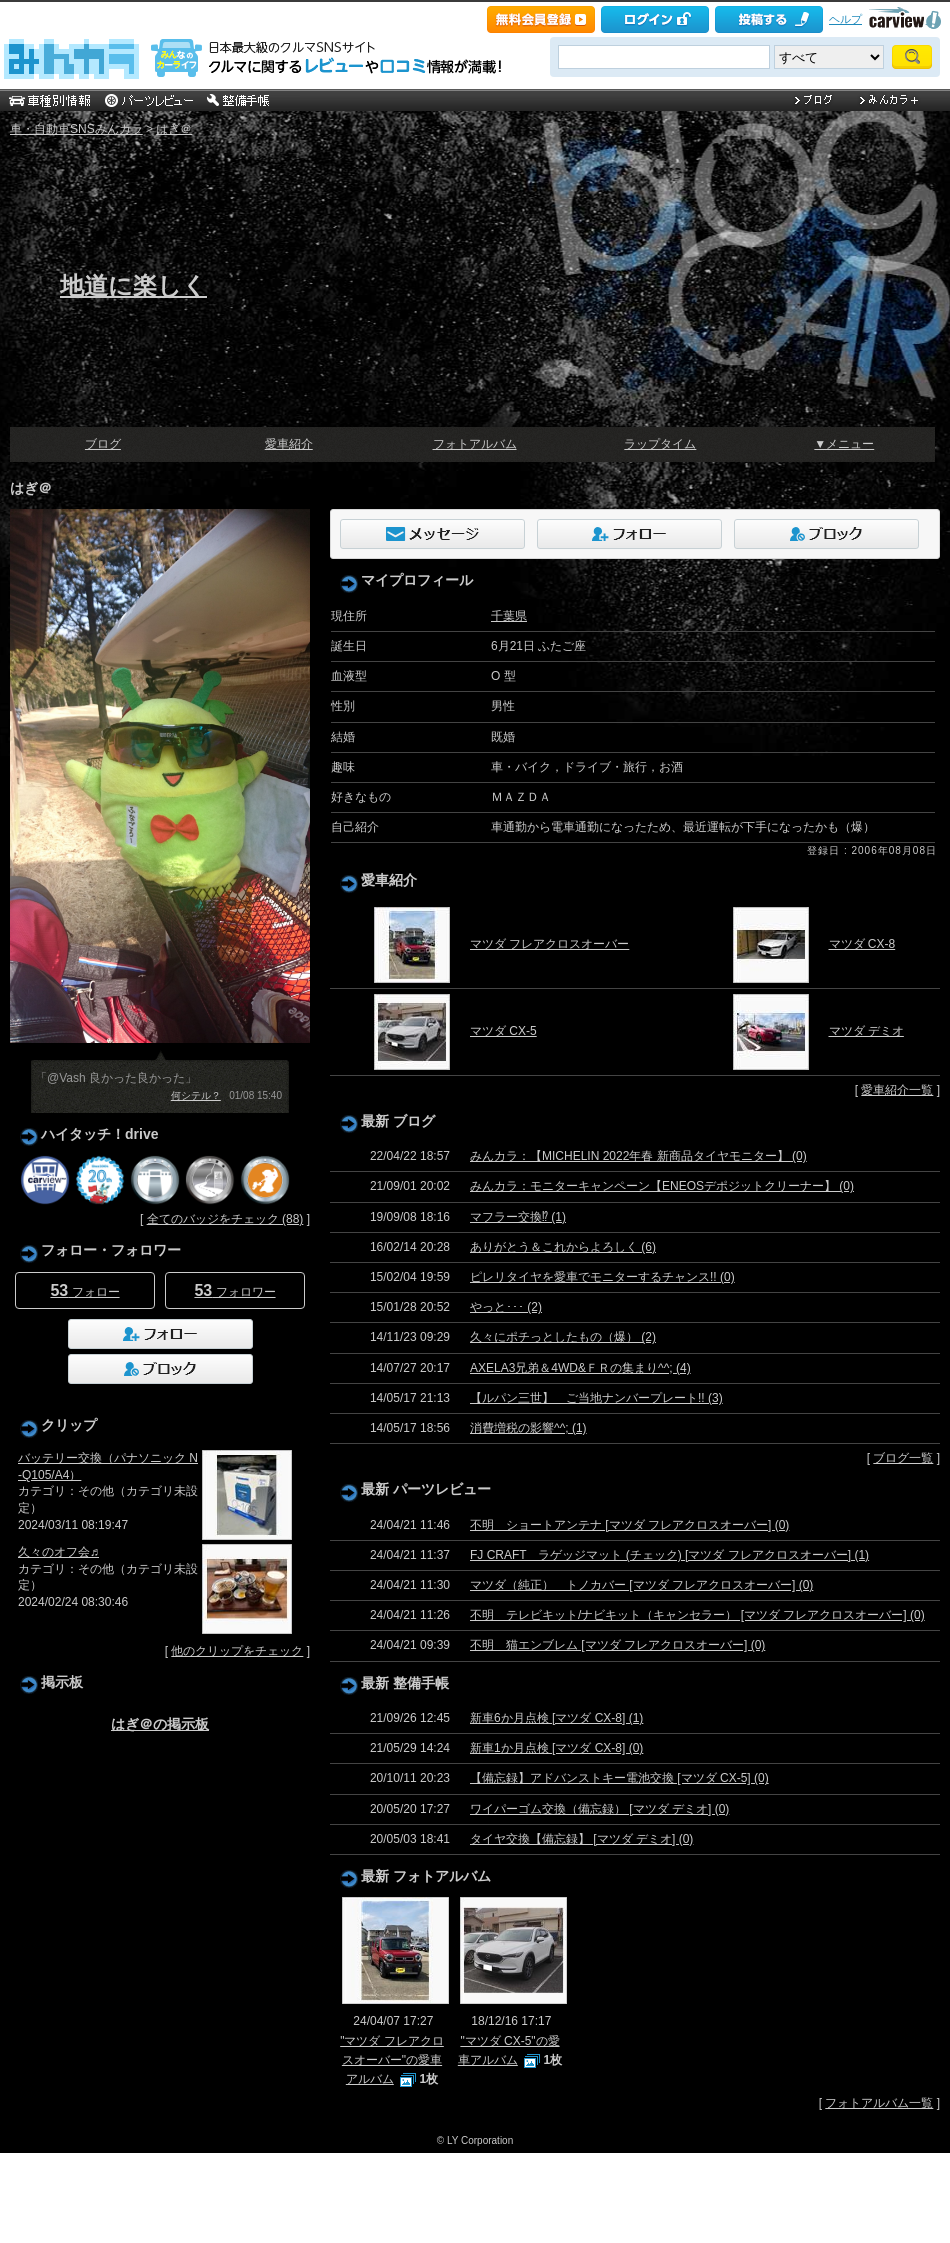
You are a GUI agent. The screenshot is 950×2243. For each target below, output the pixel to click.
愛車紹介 (289, 444)
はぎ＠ (174, 129)
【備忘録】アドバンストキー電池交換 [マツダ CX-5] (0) (619, 1778)
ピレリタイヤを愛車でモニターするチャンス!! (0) (602, 1277)
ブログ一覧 (903, 1458)
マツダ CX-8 (862, 944)
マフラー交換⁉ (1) (518, 1217)
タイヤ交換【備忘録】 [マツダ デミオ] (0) (581, 1839)
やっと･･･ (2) (506, 1307)
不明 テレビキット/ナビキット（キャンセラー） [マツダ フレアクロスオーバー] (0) (697, 1615)
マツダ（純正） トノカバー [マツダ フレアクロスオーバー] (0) (641, 1585)
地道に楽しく (133, 285)
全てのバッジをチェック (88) (225, 1219)
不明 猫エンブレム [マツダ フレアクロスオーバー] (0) (617, 1645)
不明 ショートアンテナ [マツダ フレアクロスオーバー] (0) (629, 1525)
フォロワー (234, 1290)
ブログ (103, 444)
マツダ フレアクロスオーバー (549, 944)
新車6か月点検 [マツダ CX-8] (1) (556, 1718)
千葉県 (509, 616)
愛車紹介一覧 (897, 1090)
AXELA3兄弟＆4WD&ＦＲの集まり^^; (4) (580, 1368)
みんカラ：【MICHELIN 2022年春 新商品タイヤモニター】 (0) (638, 1156)
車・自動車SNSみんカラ (76, 129)
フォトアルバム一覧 (879, 2103)
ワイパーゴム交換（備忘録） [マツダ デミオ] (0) (599, 1809)
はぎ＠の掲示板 (160, 1724)
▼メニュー (844, 444)
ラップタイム (660, 444)
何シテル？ (196, 1095)
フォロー (84, 1290)
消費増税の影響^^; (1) (528, 1428)
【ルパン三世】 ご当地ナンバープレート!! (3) (596, 1398)
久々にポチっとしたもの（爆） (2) (563, 1337)
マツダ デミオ (866, 1031)
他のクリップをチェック (237, 1651)
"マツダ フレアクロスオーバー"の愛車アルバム (392, 2060)
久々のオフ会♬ (58, 1552)
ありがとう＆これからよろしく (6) (563, 1247)
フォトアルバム (475, 444)
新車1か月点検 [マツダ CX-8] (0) (556, 1748)
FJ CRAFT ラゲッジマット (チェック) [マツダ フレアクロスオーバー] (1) (669, 1555)
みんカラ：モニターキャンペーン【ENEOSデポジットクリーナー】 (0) (662, 1186)
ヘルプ (845, 19)
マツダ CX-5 (503, 1031)
